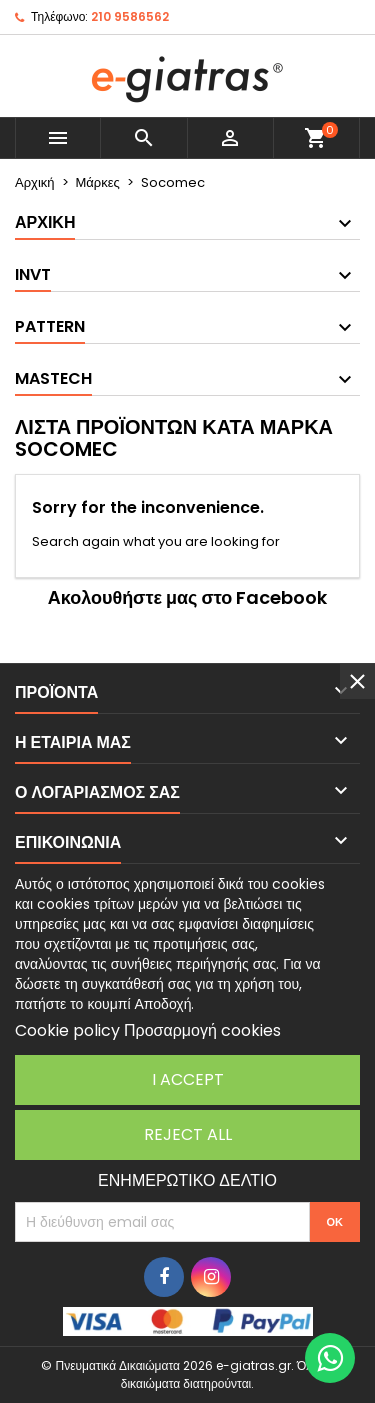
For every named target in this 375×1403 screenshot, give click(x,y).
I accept (188, 1079)
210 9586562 (130, 16)
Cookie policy (67, 1030)
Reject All (188, 1134)
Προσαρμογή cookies (202, 1030)
